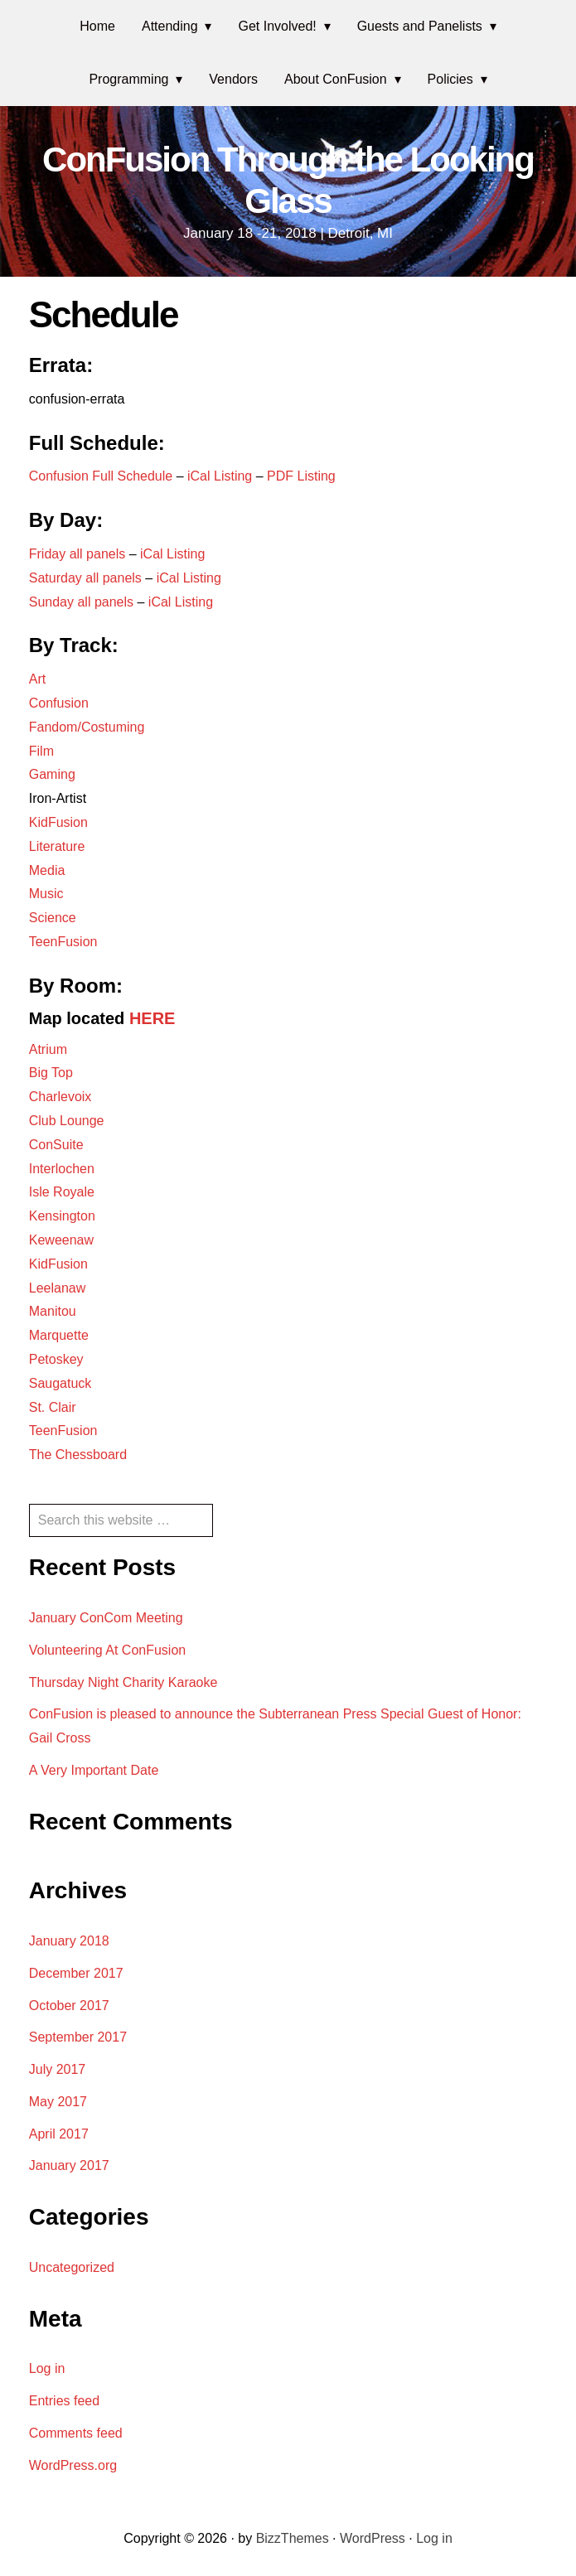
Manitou (52, 1311)
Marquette (59, 1335)
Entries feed (64, 2401)
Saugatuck (60, 1383)
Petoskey (56, 1359)
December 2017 (76, 1973)
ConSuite (56, 1145)
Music (46, 894)
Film (41, 751)
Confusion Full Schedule (100, 476)
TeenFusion (63, 942)
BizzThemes (292, 2538)
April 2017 (59, 2134)
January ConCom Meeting (106, 1618)
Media (47, 870)
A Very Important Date (94, 1770)
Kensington (62, 1216)
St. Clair (52, 1407)
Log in (47, 2368)
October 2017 (69, 2005)
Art (37, 679)
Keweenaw (61, 1240)
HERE (152, 1018)
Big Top (51, 1073)
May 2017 (58, 2102)
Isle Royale (61, 1192)
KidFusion (58, 822)
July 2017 (57, 2069)
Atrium (48, 1049)
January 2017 (69, 2165)
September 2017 (78, 2037)
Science (52, 918)
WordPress (372, 2538)
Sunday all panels (81, 602)
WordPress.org (73, 2465)
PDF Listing (301, 476)
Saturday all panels (85, 578)
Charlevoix (60, 1097)
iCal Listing (221, 476)
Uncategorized (71, 2267)
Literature (57, 846)
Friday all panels (77, 554)
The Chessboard (78, 1454)
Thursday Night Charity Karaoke (123, 1682)
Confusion (59, 703)
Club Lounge (66, 1121)
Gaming (52, 774)
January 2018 (69, 1941)
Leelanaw (57, 1288)
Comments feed (76, 2433)
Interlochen (61, 1169)
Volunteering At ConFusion (107, 1650)
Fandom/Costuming (87, 727)
